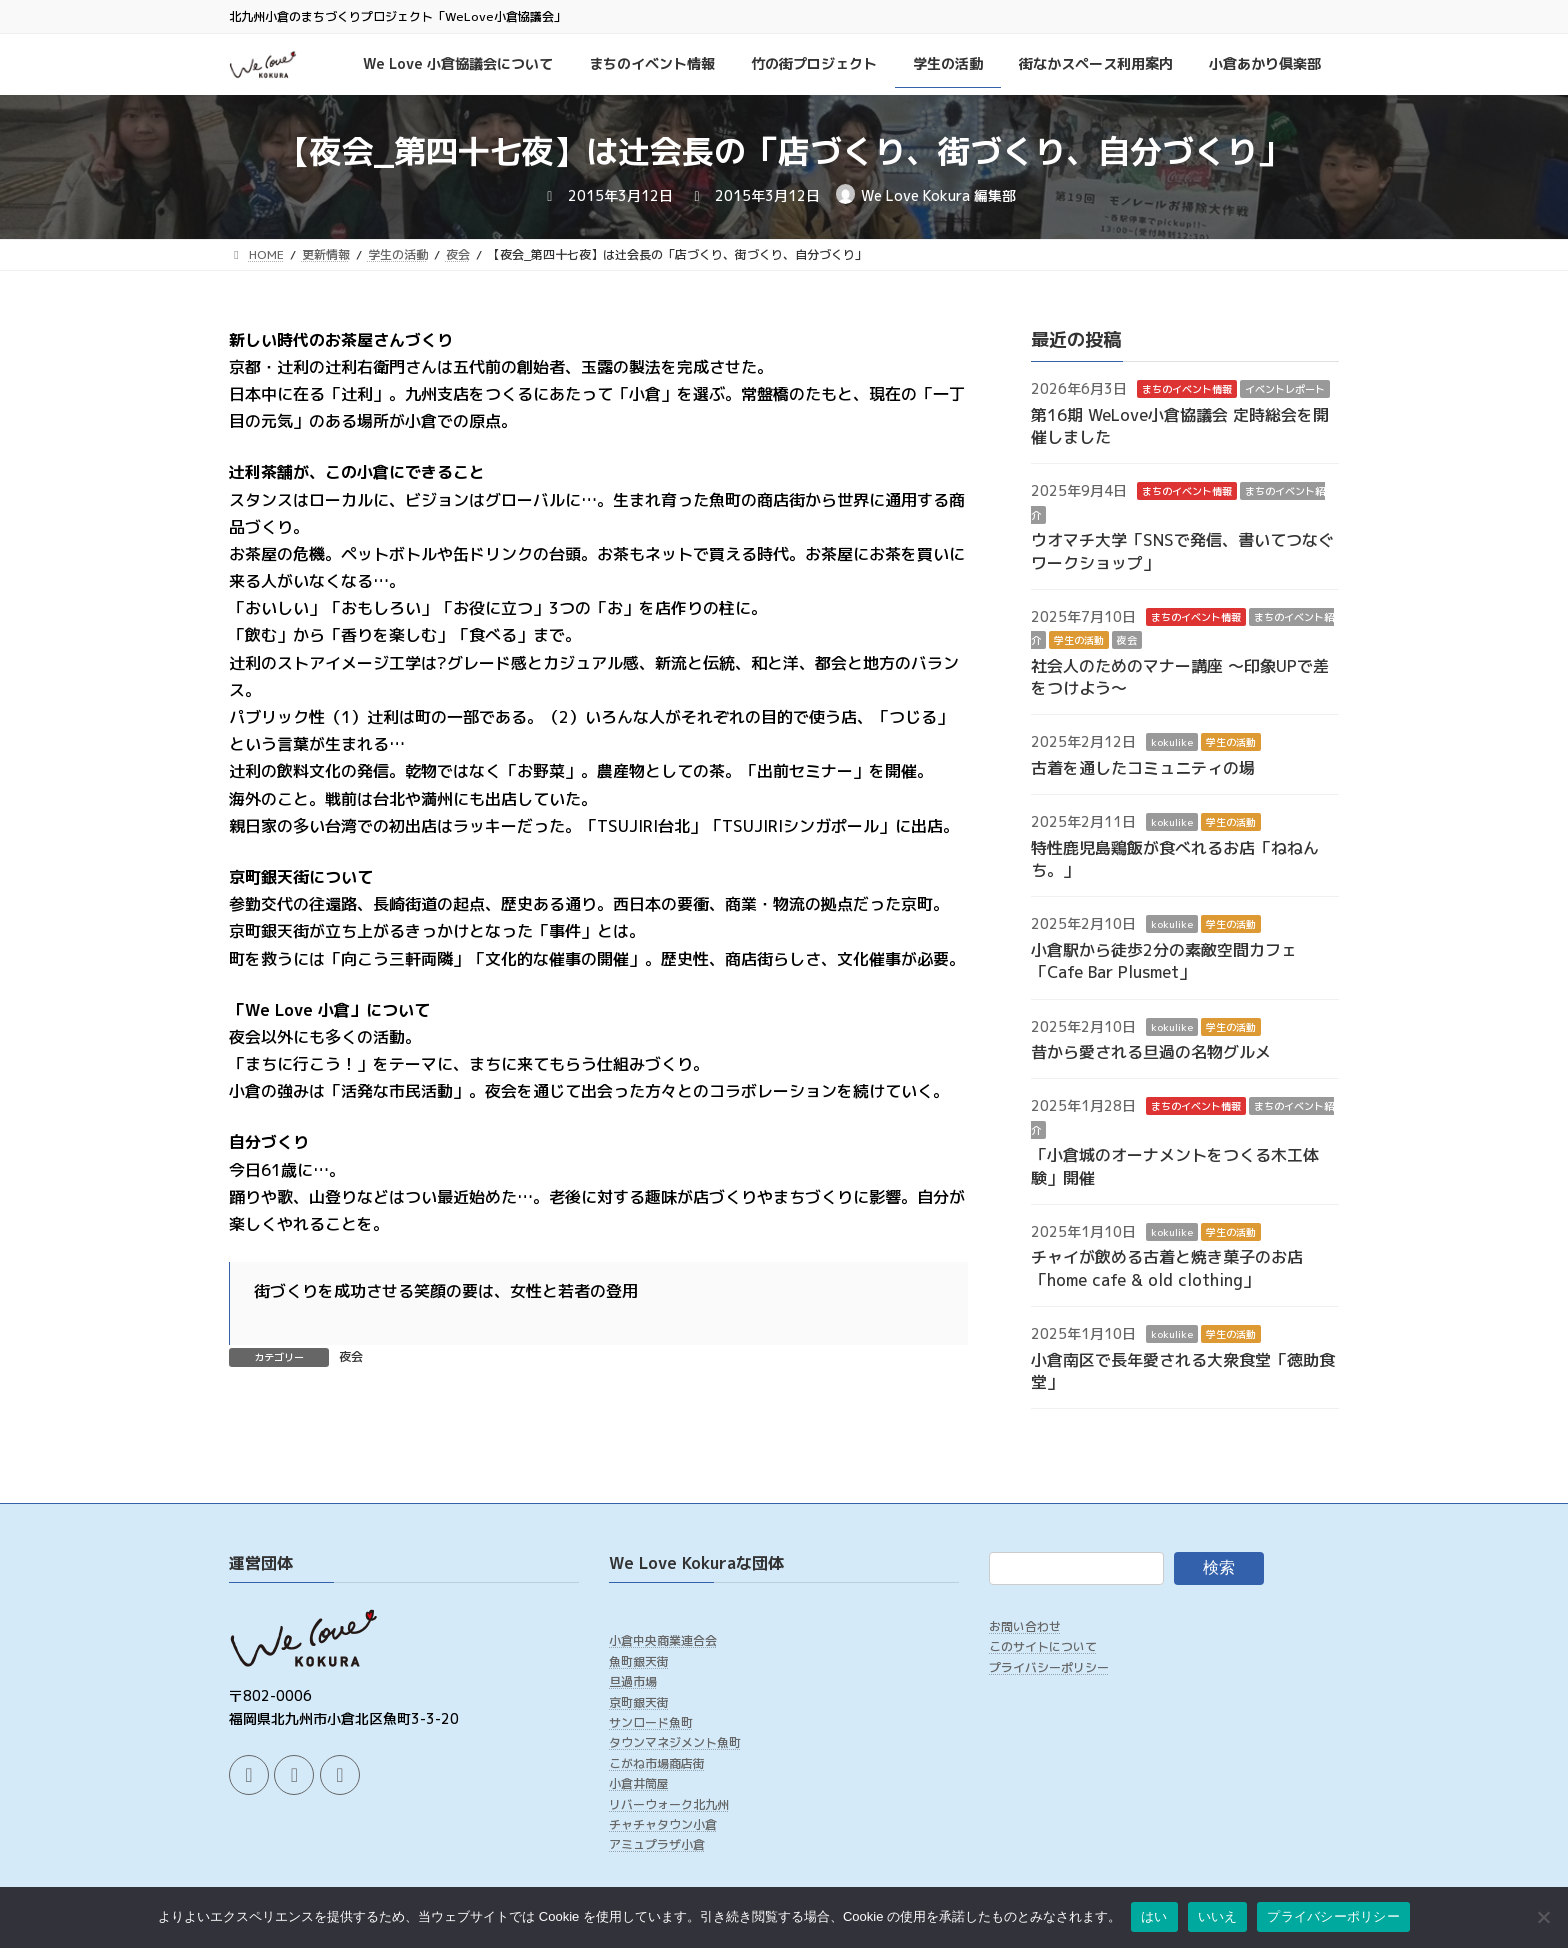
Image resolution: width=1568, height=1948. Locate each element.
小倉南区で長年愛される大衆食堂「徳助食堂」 (1183, 1370)
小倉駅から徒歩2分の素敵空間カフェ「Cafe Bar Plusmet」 (1164, 960)
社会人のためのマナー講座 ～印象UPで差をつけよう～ (1180, 676)
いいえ (1218, 1916)
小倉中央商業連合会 (663, 1640)
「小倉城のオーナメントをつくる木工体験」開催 (1175, 1166)
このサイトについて (1043, 1646)
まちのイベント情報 (1187, 389)
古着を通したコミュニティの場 (1143, 767)
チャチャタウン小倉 (663, 1824)
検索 (1219, 1567)
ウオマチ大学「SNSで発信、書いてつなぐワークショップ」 (1182, 551)
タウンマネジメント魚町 (675, 1742)
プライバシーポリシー (1049, 1667)
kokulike (1172, 742)
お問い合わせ (1025, 1626)
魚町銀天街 (639, 1661)
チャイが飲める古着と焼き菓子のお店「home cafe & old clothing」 (1167, 1268)
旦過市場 (633, 1681)
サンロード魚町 (651, 1722)
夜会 (351, 1356)
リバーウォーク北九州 (669, 1803)
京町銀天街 (639, 1701)
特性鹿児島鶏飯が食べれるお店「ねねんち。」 (1175, 858)
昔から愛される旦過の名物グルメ (1151, 1052)
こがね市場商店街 (657, 1763)
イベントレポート (1285, 389)
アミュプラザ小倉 (657, 1844)
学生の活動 (1079, 640)
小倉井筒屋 (639, 1783)
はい (1154, 1916)
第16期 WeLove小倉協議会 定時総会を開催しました (1180, 425)
